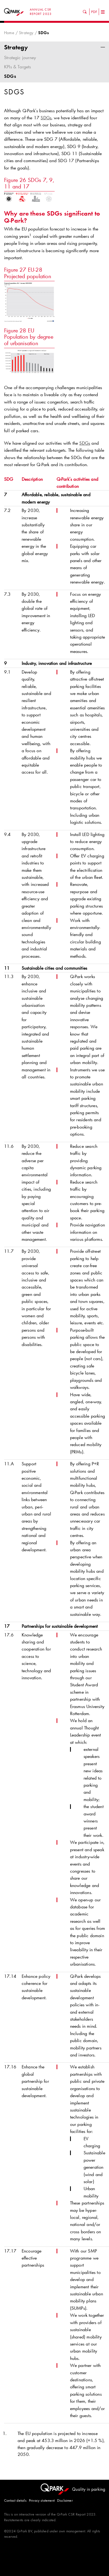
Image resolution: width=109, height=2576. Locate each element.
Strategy (26, 32)
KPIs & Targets (17, 67)
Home (9, 32)
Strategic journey (20, 57)
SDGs (10, 76)
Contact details (15, 2500)
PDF (94, 11)
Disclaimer (65, 2500)
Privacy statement (42, 2500)
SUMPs (78, 2308)
